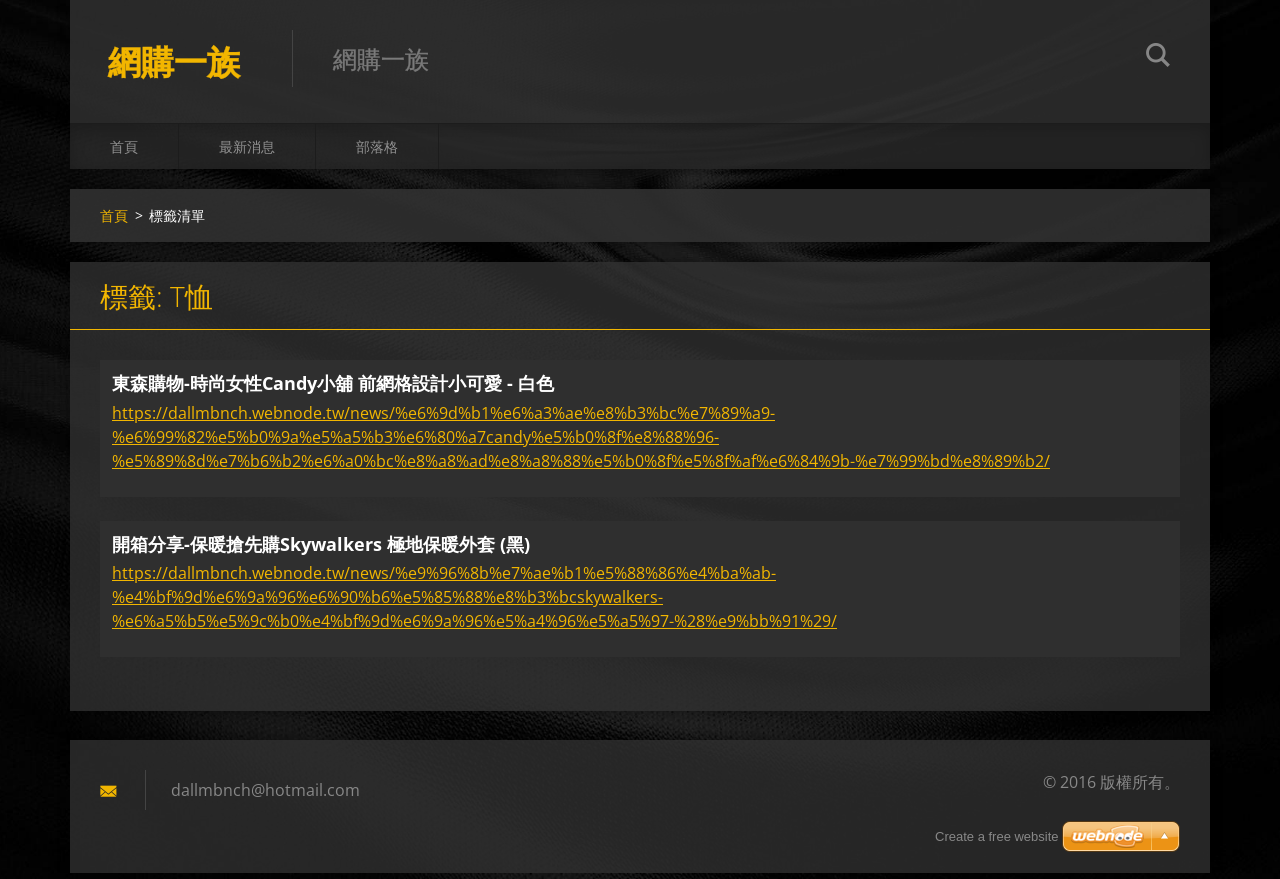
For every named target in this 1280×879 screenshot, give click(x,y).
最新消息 (247, 151)
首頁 (124, 151)
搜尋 (1158, 58)
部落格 (377, 151)
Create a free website (997, 836)
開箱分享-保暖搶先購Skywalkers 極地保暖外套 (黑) (321, 549)
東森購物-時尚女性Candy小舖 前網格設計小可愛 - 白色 (333, 389)
